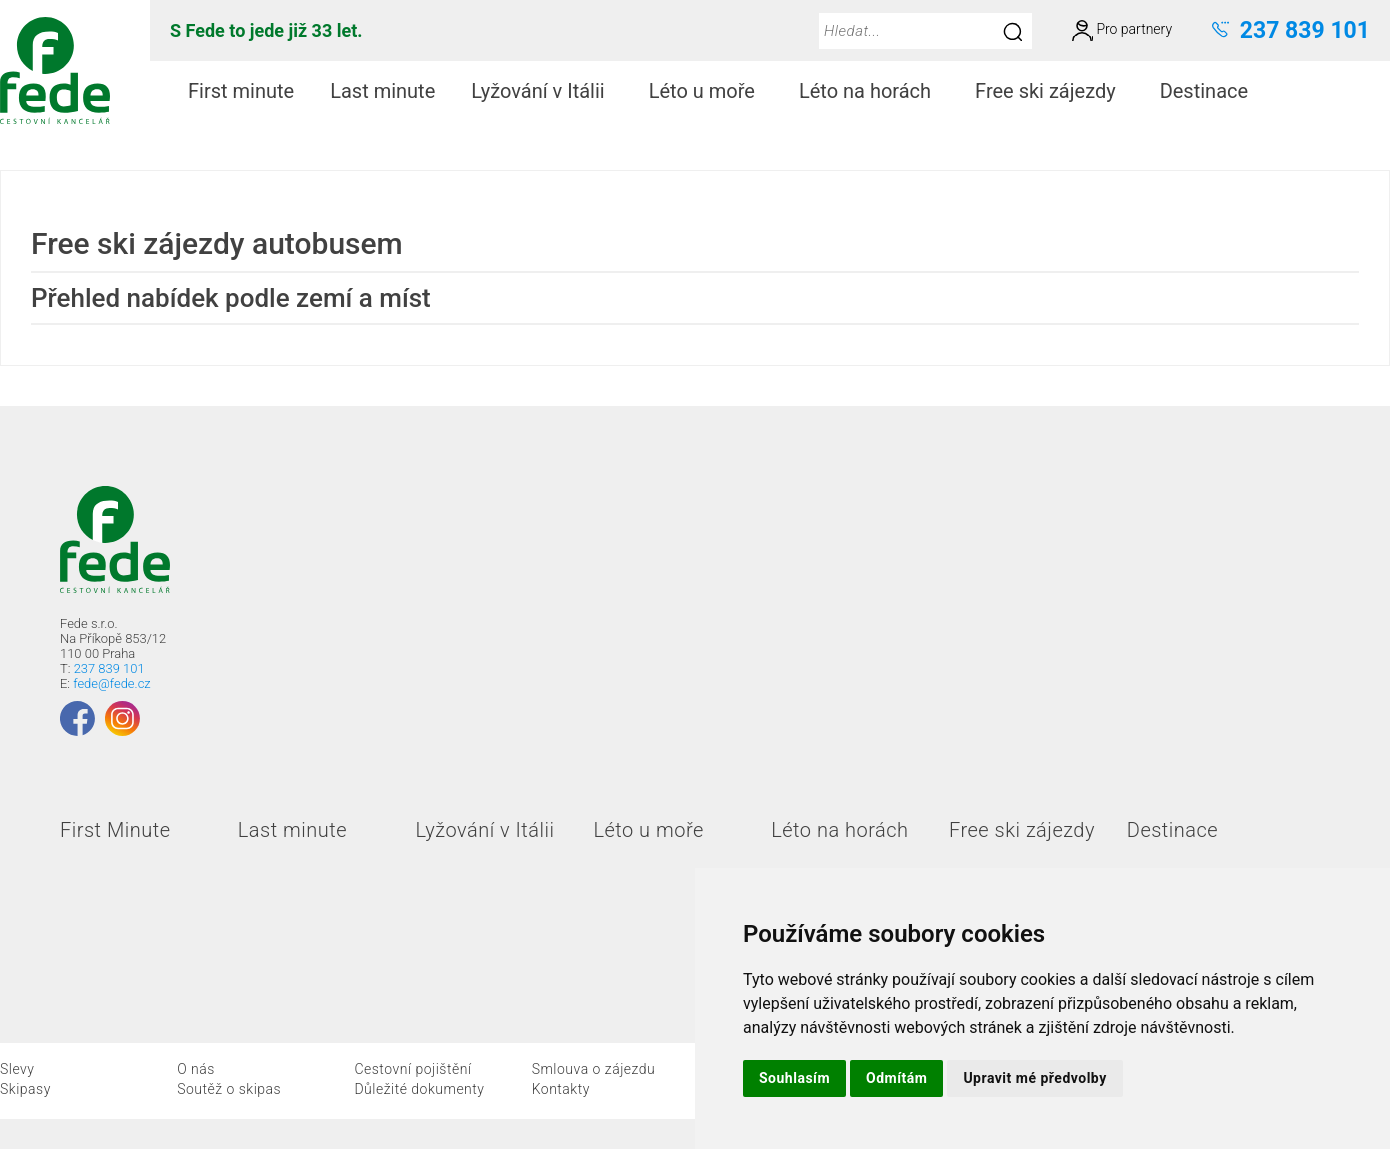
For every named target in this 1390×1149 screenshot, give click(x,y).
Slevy (17, 1069)
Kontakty (561, 1089)
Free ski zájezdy (1053, 91)
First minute (241, 91)
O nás (196, 1069)
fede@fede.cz (111, 683)
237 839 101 (109, 668)
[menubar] (722, 91)
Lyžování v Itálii (545, 91)
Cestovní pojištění (412, 1069)
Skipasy (25, 1089)
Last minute (382, 91)
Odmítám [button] (896, 1078)
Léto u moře (710, 91)
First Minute (115, 830)
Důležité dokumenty (419, 1089)
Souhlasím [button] (794, 1078)
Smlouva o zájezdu (594, 1069)
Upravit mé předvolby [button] (1034, 1078)
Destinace (1212, 91)
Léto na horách (873, 91)
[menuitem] (241, 91)
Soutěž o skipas (229, 1089)
